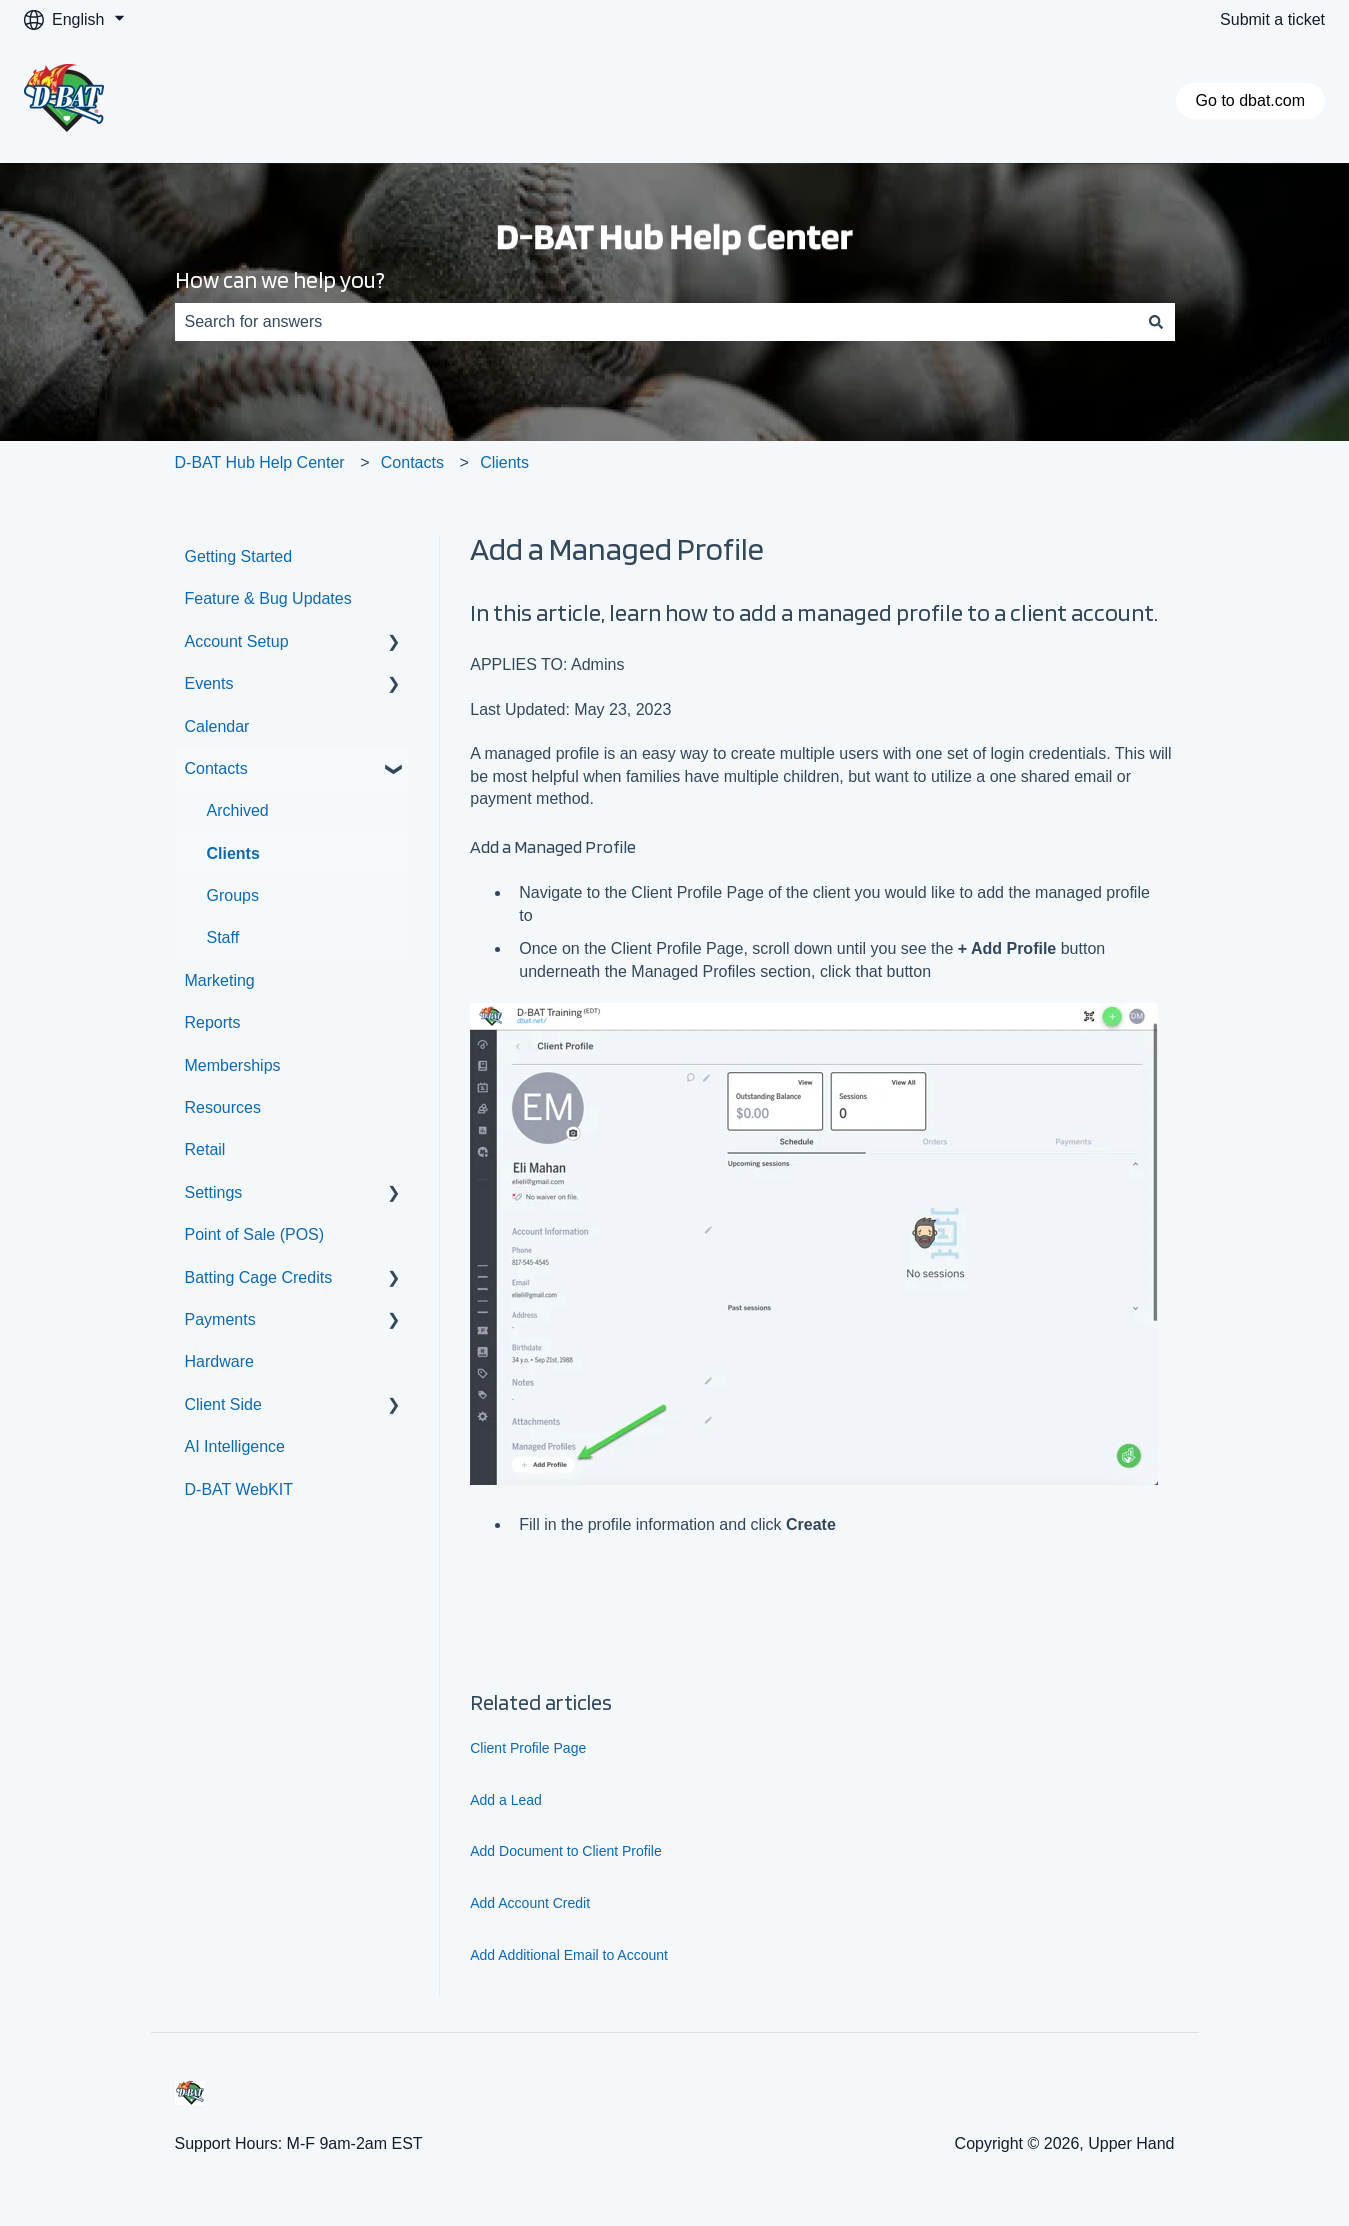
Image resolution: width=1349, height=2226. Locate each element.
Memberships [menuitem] (233, 1065)
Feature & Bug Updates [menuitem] (268, 598)
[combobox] (656, 322)
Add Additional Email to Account (569, 1955)
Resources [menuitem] (223, 1107)
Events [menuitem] (209, 683)
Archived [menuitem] (238, 810)
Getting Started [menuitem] (239, 556)
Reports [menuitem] (213, 1022)
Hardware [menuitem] (219, 1361)
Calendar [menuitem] (217, 726)
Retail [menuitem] (205, 1149)
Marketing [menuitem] (220, 980)
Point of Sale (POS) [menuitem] (255, 1234)
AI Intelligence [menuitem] (235, 1446)
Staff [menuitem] (223, 937)
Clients (504, 462)
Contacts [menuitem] (216, 768)
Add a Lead (506, 1800)
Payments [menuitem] (220, 1319)
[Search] (1156, 322)
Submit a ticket (1272, 19)
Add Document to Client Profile (565, 1851)
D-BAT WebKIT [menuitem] (239, 1489)
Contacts (412, 462)
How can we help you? (280, 280)
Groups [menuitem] (233, 895)
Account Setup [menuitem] (237, 641)
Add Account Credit (530, 1903)
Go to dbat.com (1250, 100)
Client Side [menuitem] (223, 1404)
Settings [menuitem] (214, 1192)
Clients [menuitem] (233, 853)
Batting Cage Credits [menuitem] (259, 1277)
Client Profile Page (528, 1748)
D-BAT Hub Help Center (260, 462)
